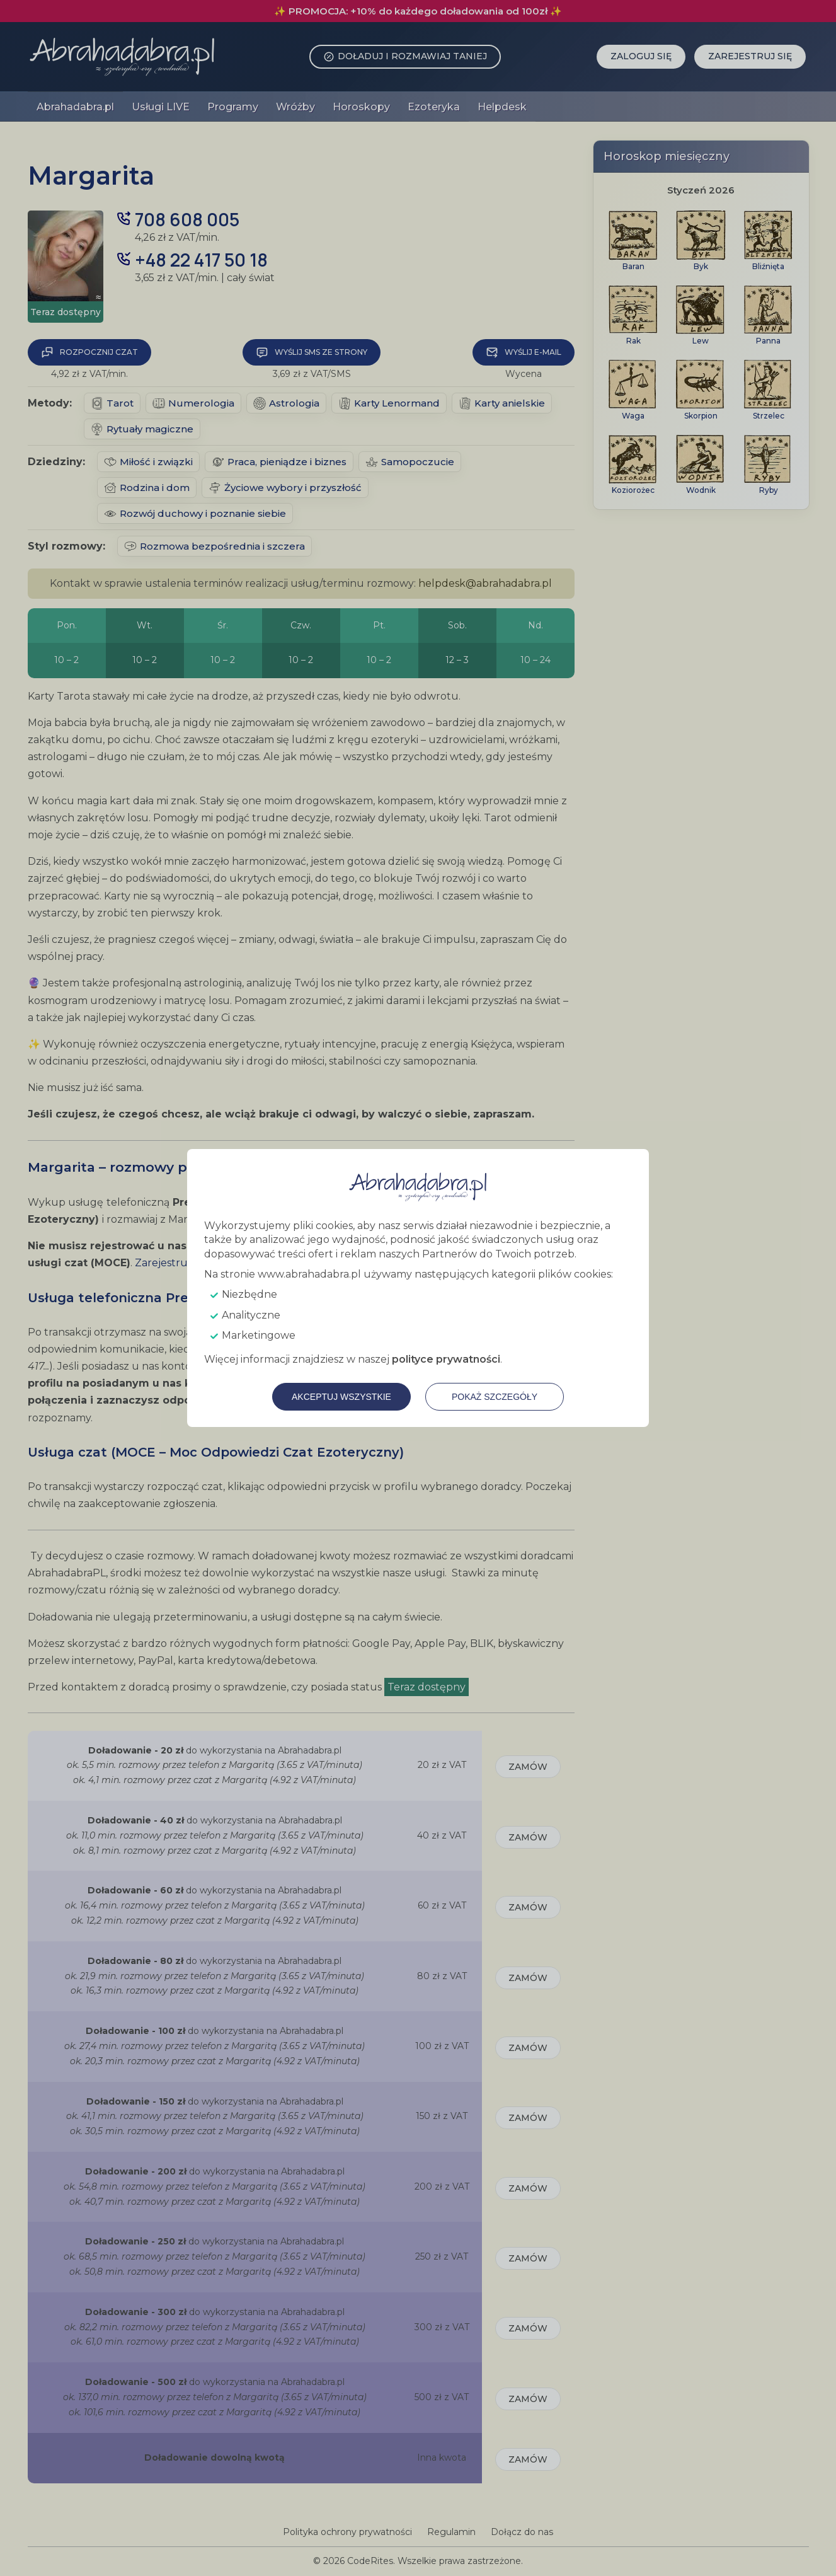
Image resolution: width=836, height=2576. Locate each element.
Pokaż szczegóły (494, 1397)
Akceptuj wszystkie (341, 1397)
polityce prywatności (446, 1359)
